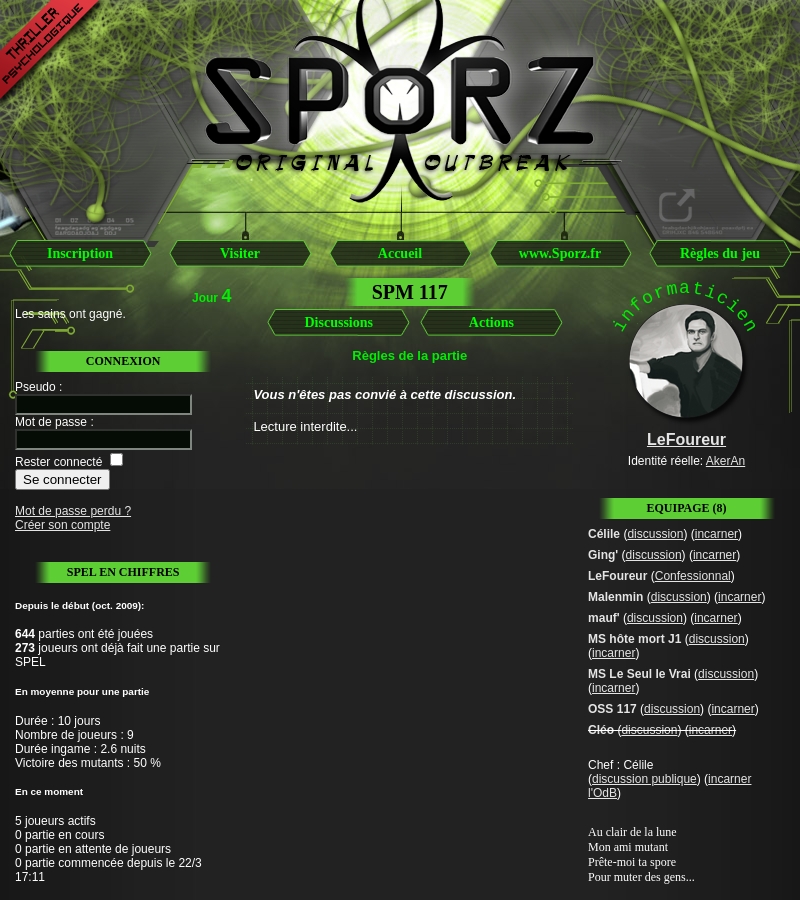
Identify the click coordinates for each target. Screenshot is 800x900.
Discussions (338, 322)
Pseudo (35, 387)
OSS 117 (612, 709)
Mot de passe (51, 422)
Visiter (240, 253)
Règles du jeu (720, 253)
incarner (716, 534)
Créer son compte (62, 525)
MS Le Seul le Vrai (639, 674)
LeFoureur (617, 576)
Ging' (603, 555)
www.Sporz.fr (560, 253)
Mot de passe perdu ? (73, 511)
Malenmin (615, 597)
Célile (604, 534)
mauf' (604, 618)
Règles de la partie (409, 355)
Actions (491, 322)
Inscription (80, 253)
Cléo (601, 730)
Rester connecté (58, 462)
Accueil (400, 253)
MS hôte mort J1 (634, 639)
